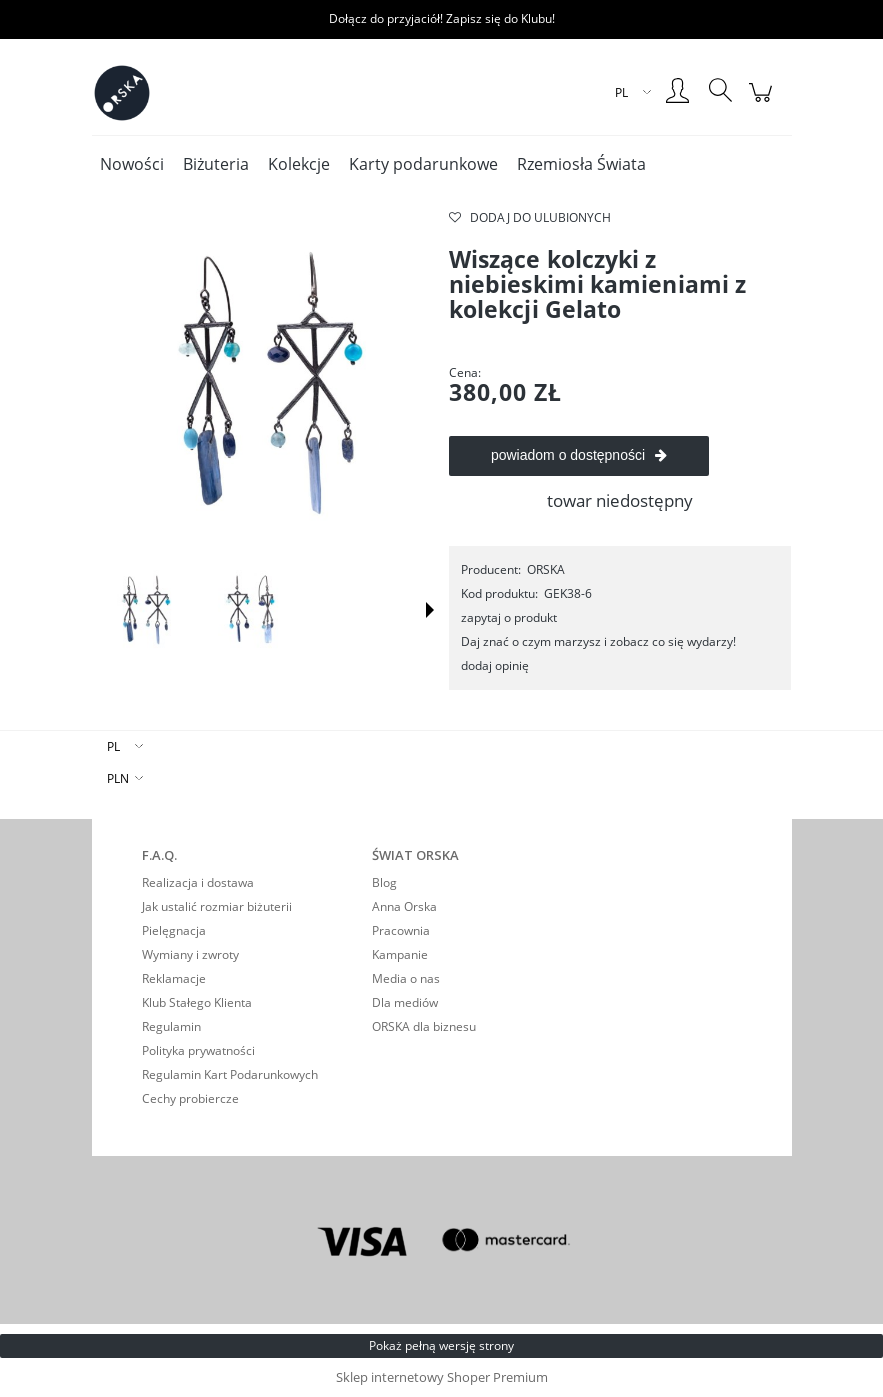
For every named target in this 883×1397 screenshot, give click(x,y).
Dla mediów (405, 1002)
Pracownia (401, 930)
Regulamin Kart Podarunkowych (230, 1074)
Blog (384, 882)
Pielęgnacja (174, 930)
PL (113, 746)
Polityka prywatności (198, 1050)
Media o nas (406, 978)
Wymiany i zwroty (190, 954)
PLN (118, 778)
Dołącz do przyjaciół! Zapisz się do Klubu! (442, 18)
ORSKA (546, 569)
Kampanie (400, 954)
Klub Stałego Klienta (197, 1002)
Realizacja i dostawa (198, 882)
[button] (430, 610)
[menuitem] (132, 164)
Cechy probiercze (190, 1098)
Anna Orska (404, 906)
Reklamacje (174, 978)
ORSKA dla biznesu (424, 1026)
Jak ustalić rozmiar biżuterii (217, 906)
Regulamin (171, 1026)
